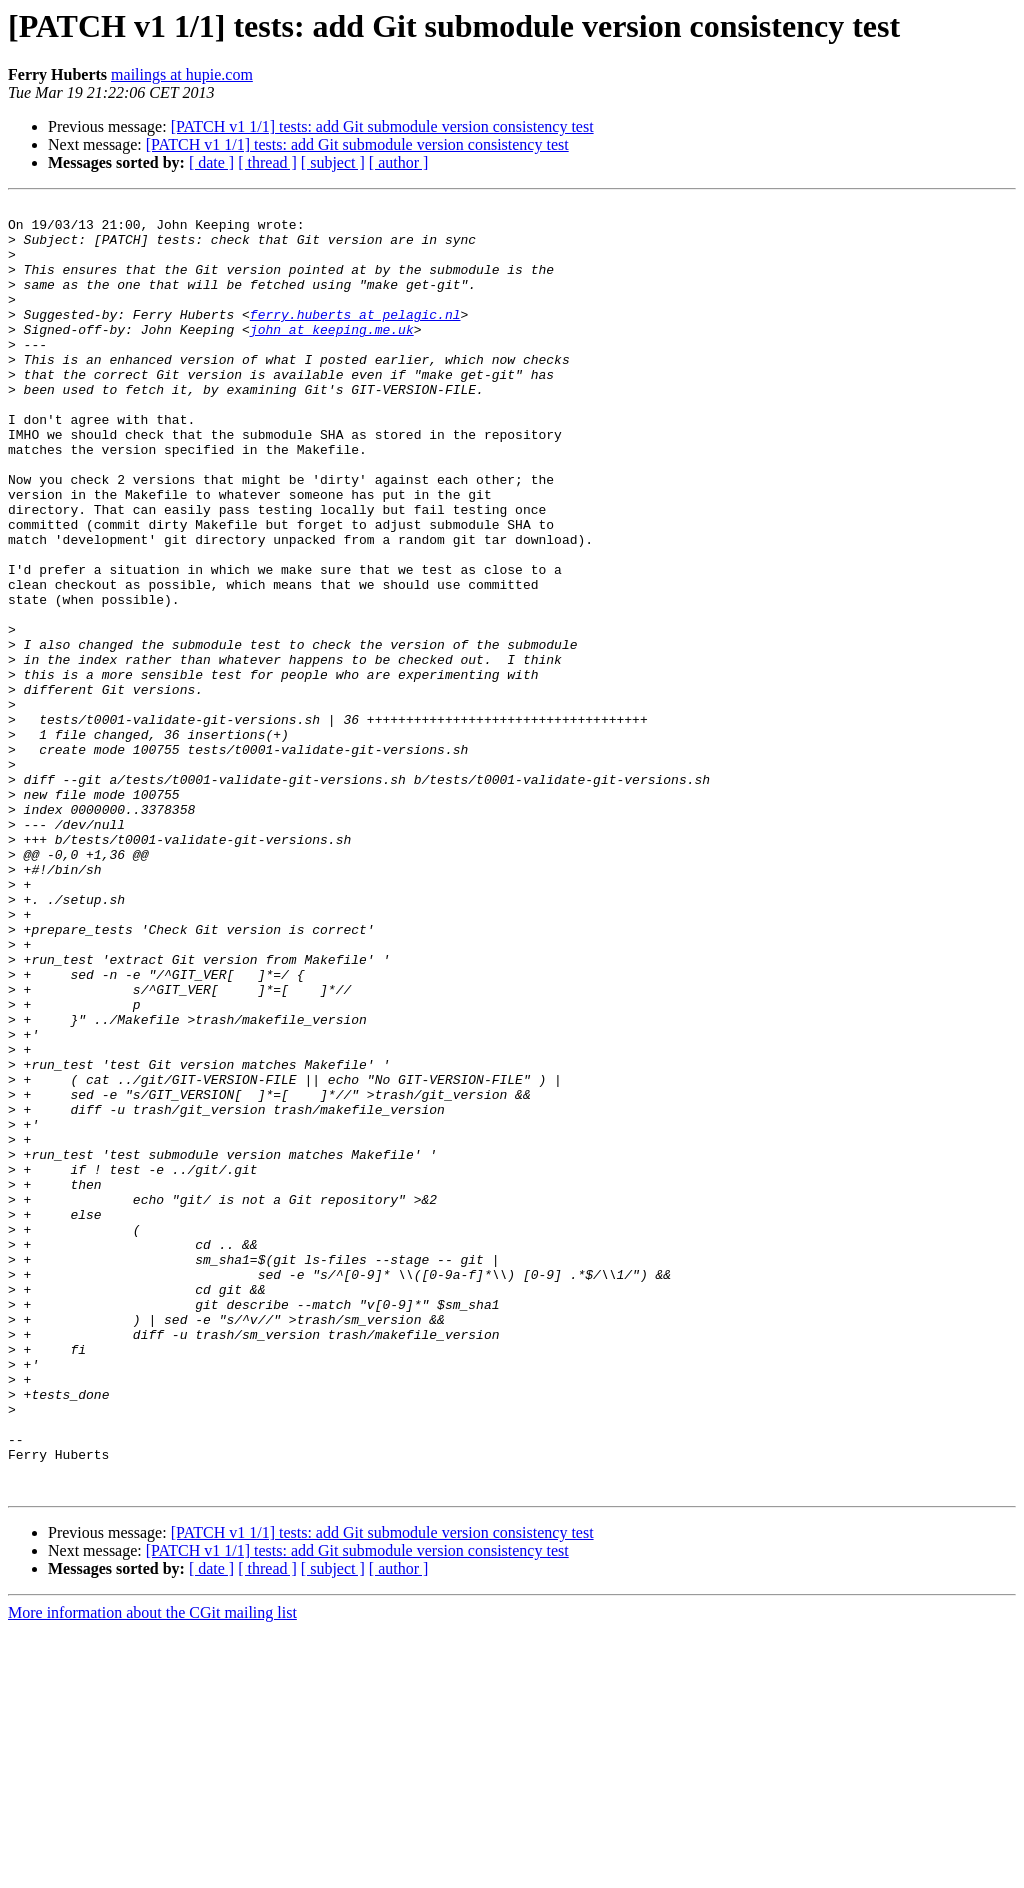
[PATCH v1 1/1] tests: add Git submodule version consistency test (382, 126)
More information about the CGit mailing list (152, 1870)
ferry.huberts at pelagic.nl (355, 338)
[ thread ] (267, 162)
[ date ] (211, 162)
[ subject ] (333, 162)
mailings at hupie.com (182, 74)
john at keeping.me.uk (332, 356)
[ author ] (399, 162)
